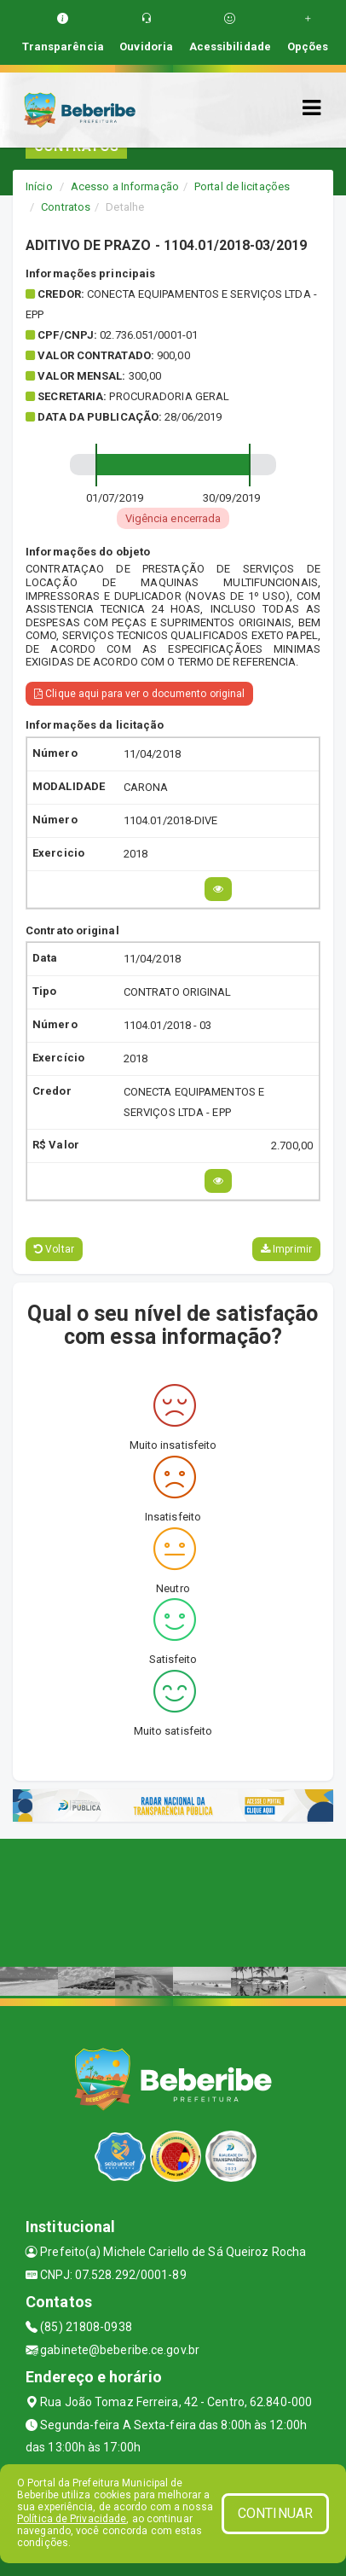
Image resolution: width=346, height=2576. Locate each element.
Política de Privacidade (71, 2519)
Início (39, 186)
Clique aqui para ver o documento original (139, 694)
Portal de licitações (242, 186)
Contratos (65, 207)
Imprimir (286, 1249)
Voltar (54, 1249)
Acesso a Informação (125, 186)
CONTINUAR (275, 2513)
